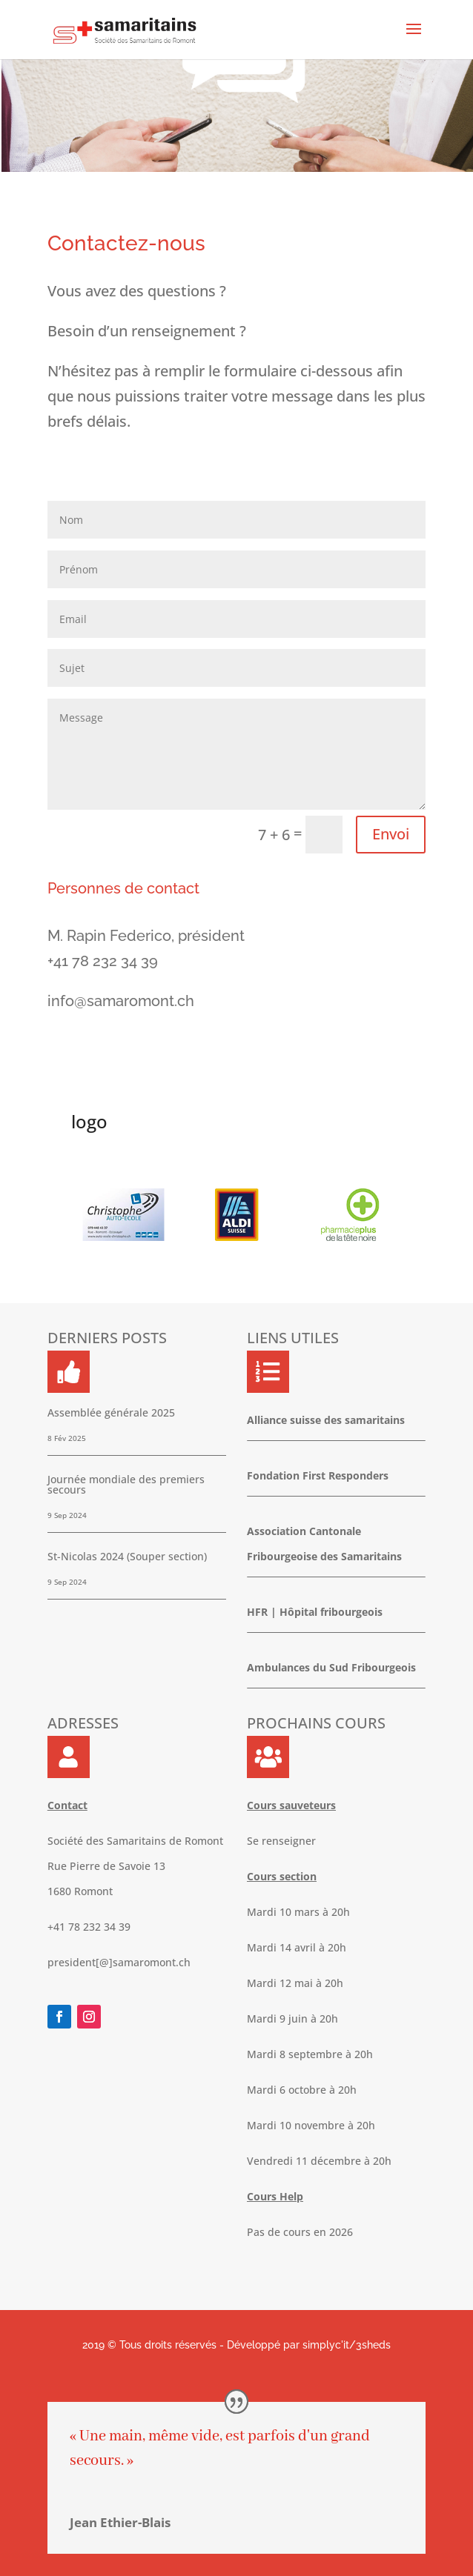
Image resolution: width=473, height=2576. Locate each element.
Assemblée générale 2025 (111, 1412)
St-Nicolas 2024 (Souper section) (127, 1556)
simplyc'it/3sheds (346, 2345)
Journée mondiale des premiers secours (126, 1484)
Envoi (390, 834)
